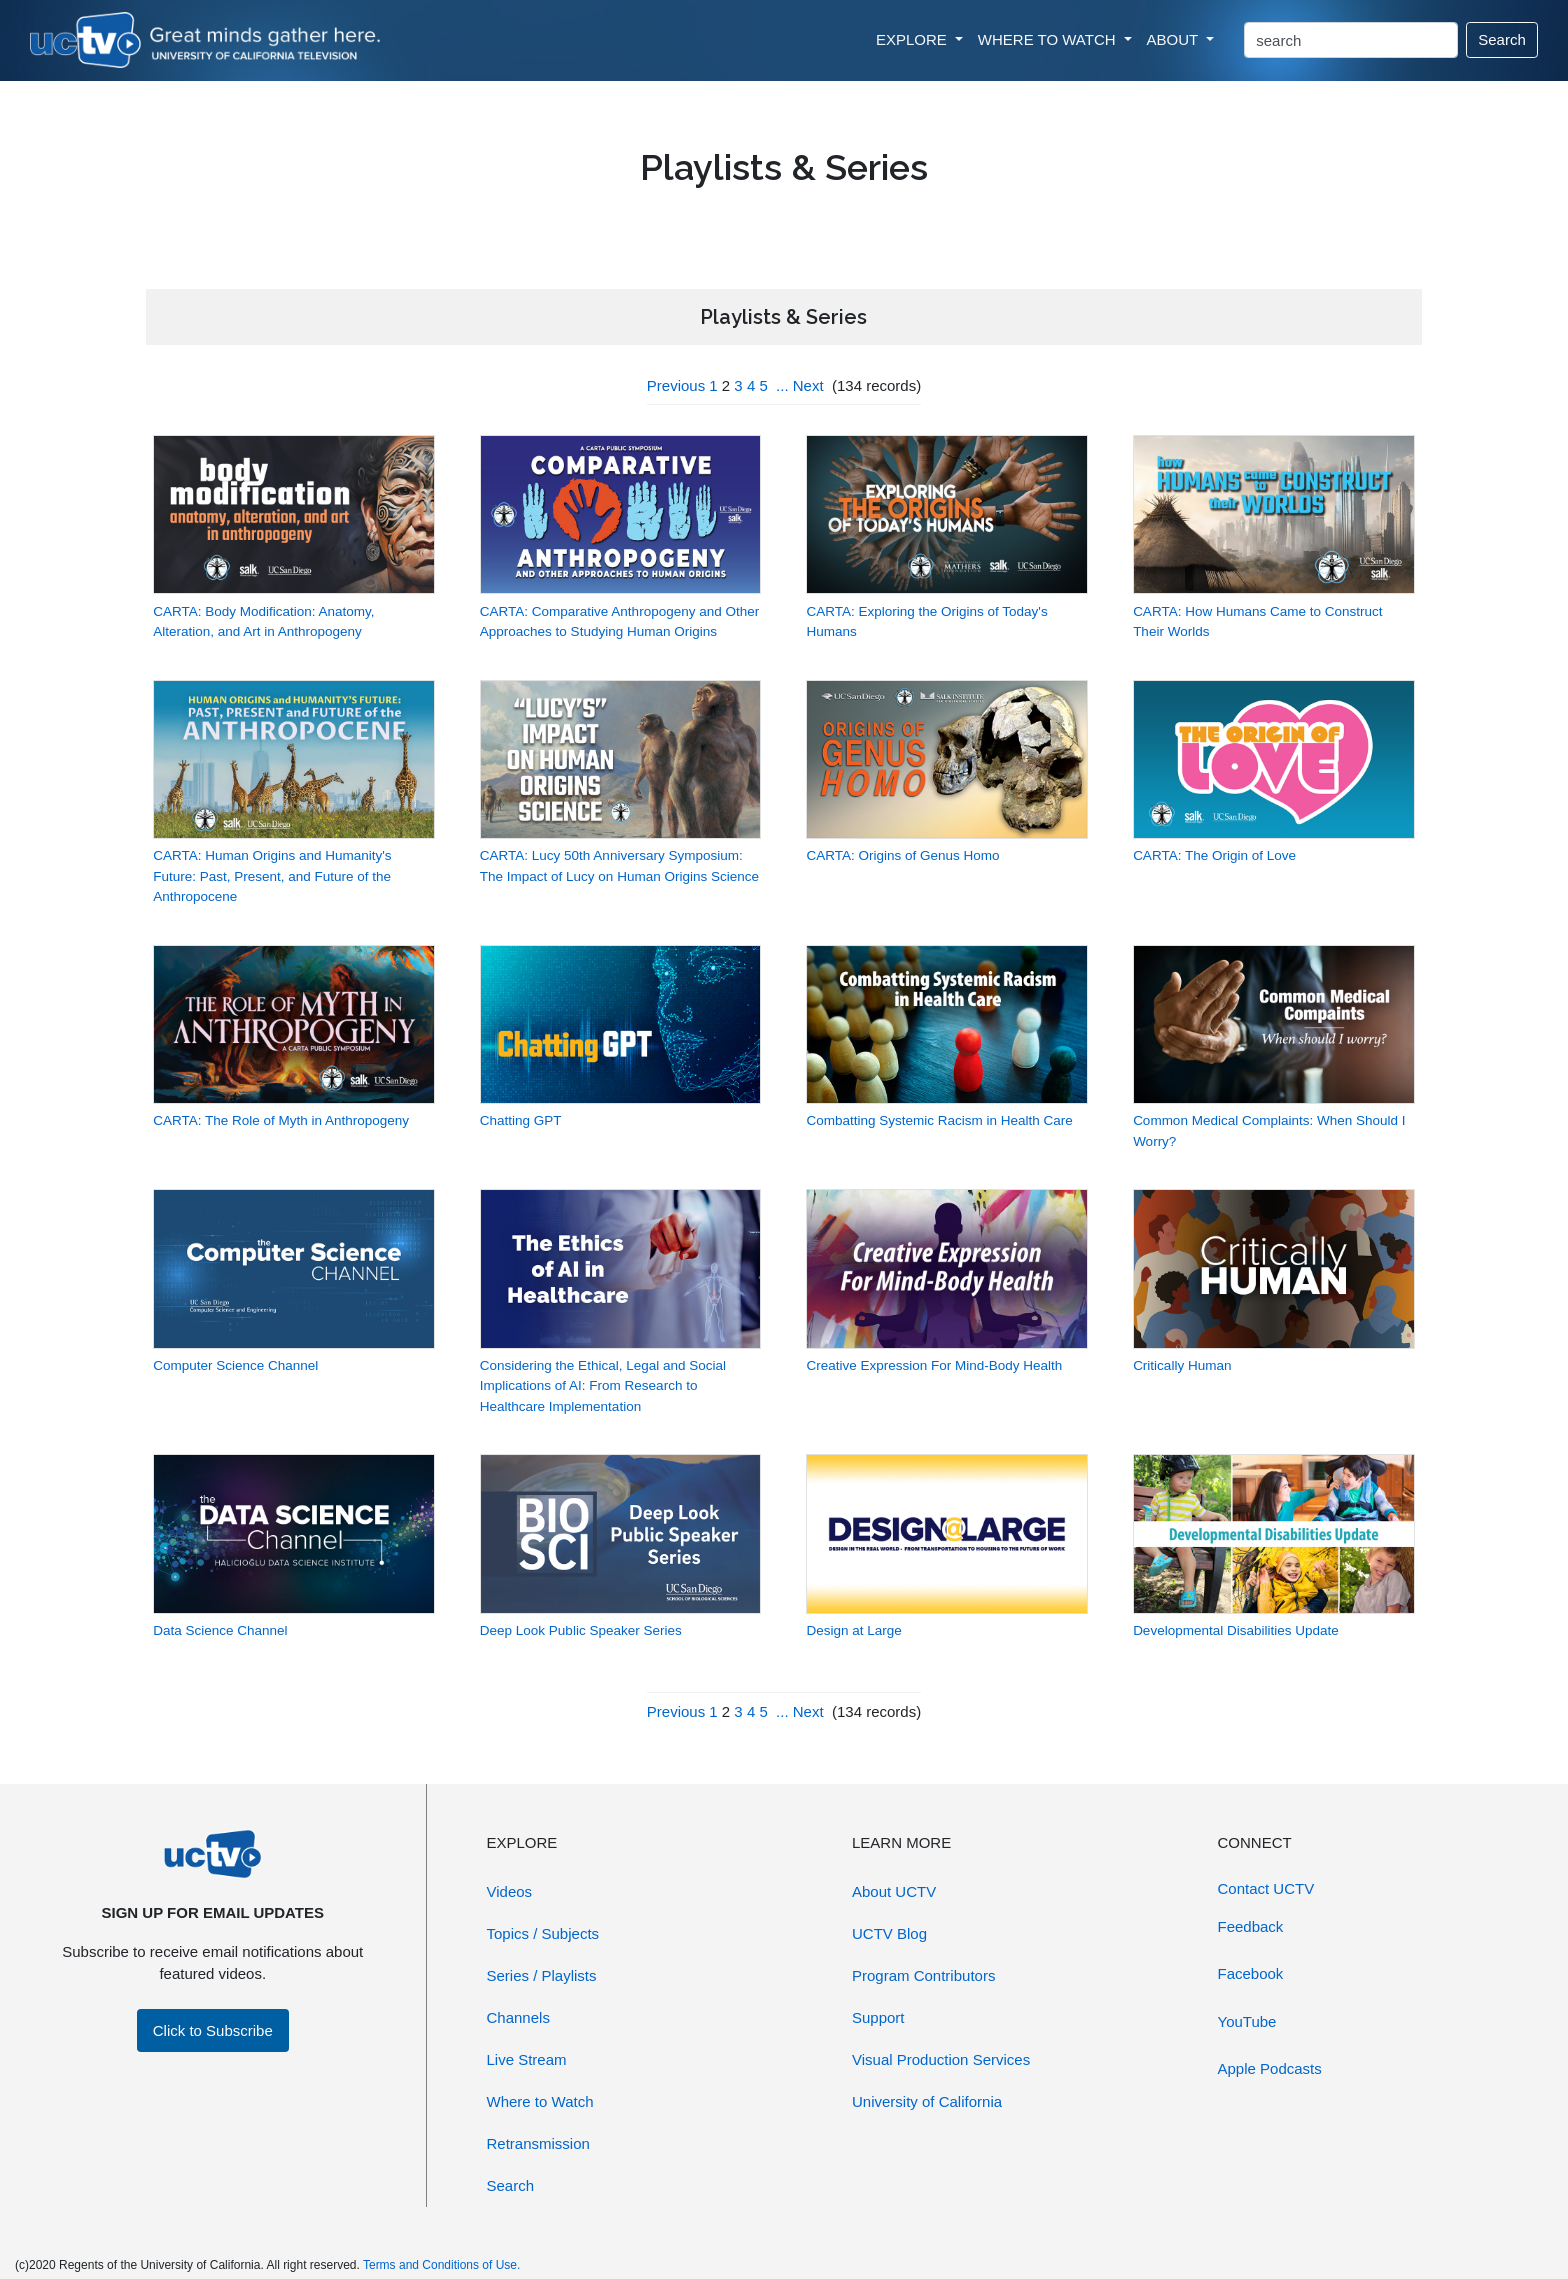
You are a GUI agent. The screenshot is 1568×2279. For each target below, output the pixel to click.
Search (1502, 39)
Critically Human (1182, 1365)
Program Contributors (923, 1975)
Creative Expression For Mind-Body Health (934, 1365)
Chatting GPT (521, 1120)
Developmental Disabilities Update (1236, 1630)
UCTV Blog (889, 1933)
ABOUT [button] (1175, 39)
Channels (518, 2017)
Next (808, 385)
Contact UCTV (1266, 1888)
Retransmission (538, 2143)
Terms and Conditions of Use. (441, 2265)
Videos (510, 1891)
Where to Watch (540, 2101)
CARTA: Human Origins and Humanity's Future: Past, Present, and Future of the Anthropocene (272, 876)
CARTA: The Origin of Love (1214, 855)
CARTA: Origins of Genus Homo (902, 855)
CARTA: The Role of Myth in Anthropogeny (281, 1120)
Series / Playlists (542, 1975)
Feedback (1251, 1926)
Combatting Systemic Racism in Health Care (939, 1120)
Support (878, 2017)
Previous (676, 385)
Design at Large (853, 1630)
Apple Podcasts (1270, 2068)
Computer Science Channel (235, 1365)
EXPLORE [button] (913, 39)
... (782, 385)
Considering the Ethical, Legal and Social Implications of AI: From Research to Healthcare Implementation (603, 1386)
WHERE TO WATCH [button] (1049, 39)
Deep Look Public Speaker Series (581, 1630)
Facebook (1251, 1973)
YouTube (1247, 2021)
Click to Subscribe (213, 2030)
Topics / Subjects (543, 1933)
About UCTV (894, 1891)
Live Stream (527, 2059)
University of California (927, 2101)
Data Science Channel (220, 1630)
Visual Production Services (941, 2059)
